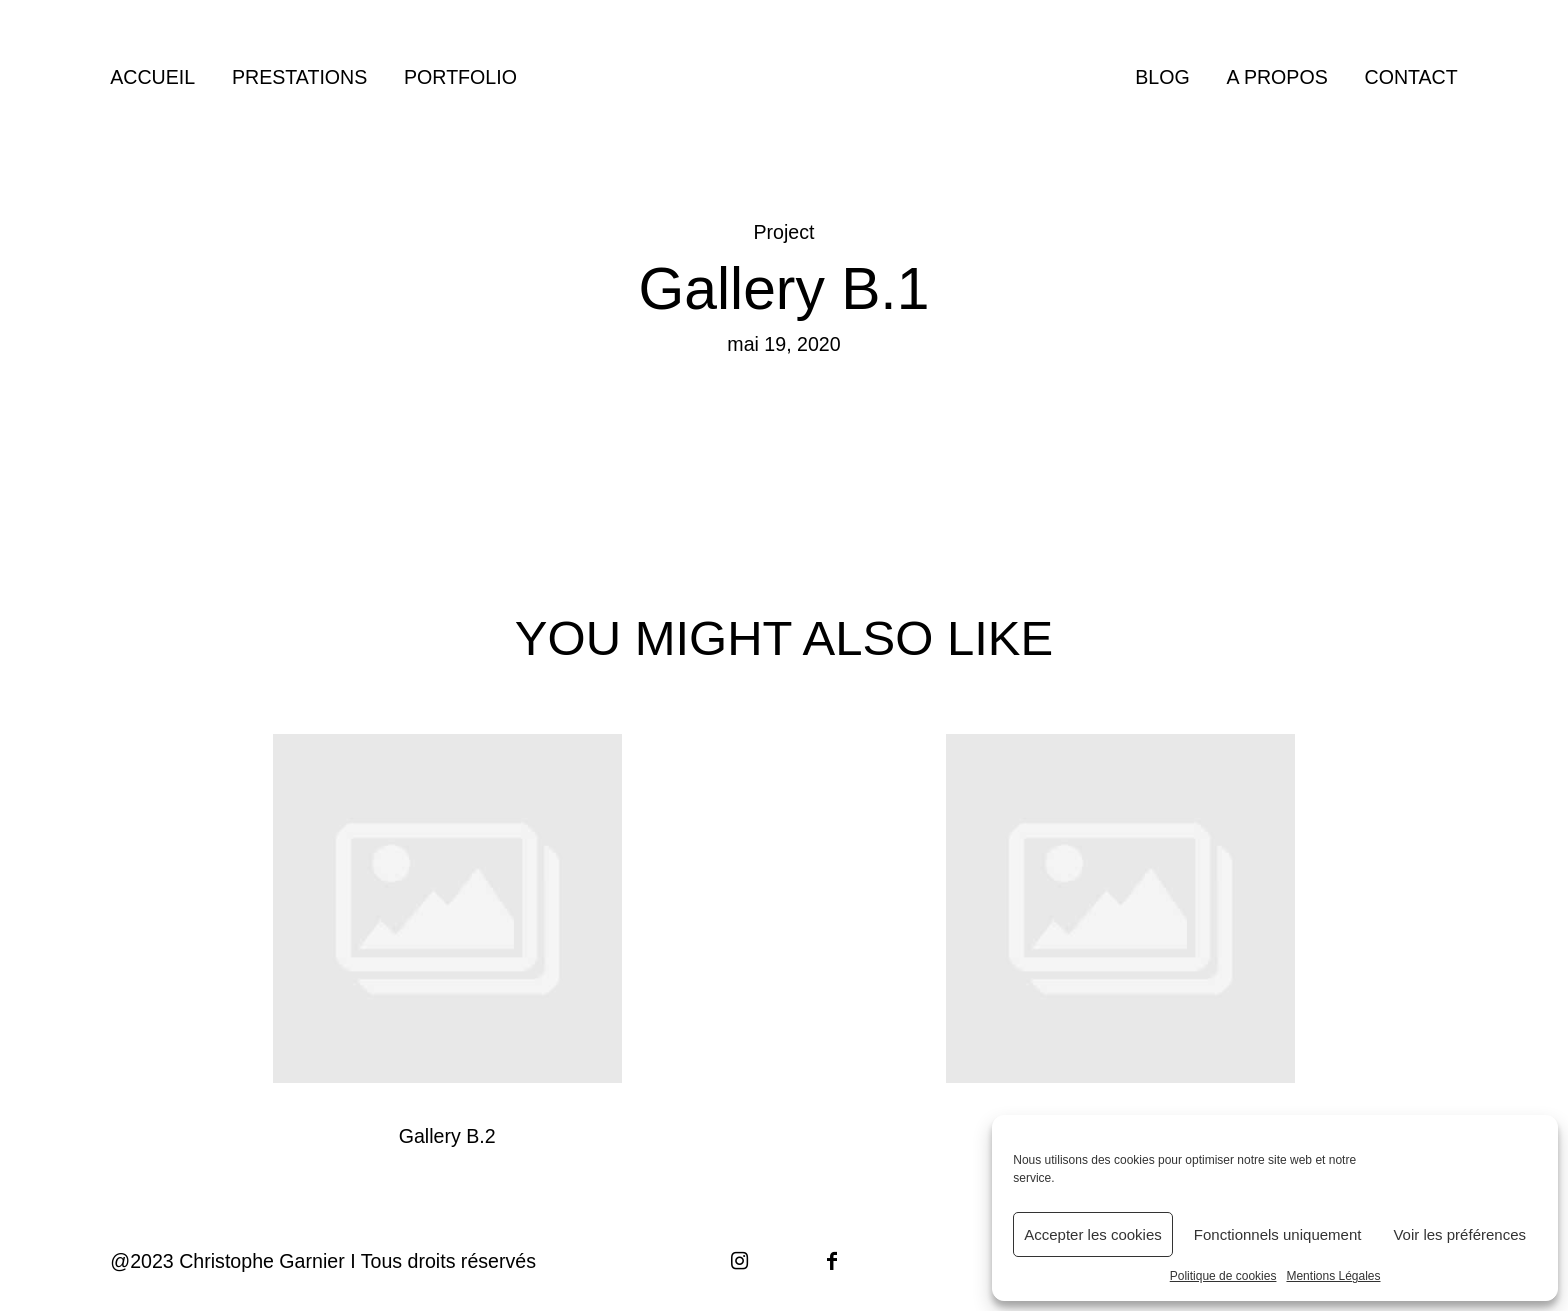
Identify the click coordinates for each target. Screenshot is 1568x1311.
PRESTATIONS (299, 78)
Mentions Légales (1333, 1276)
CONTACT (1411, 78)
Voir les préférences (1459, 1234)
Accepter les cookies (1093, 1234)
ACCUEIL (152, 78)
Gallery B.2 (447, 943)
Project (784, 232)
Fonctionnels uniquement (1278, 1234)
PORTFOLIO (460, 78)
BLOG (1162, 78)
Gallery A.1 (1120, 943)
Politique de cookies (1223, 1276)
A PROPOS (1276, 78)
